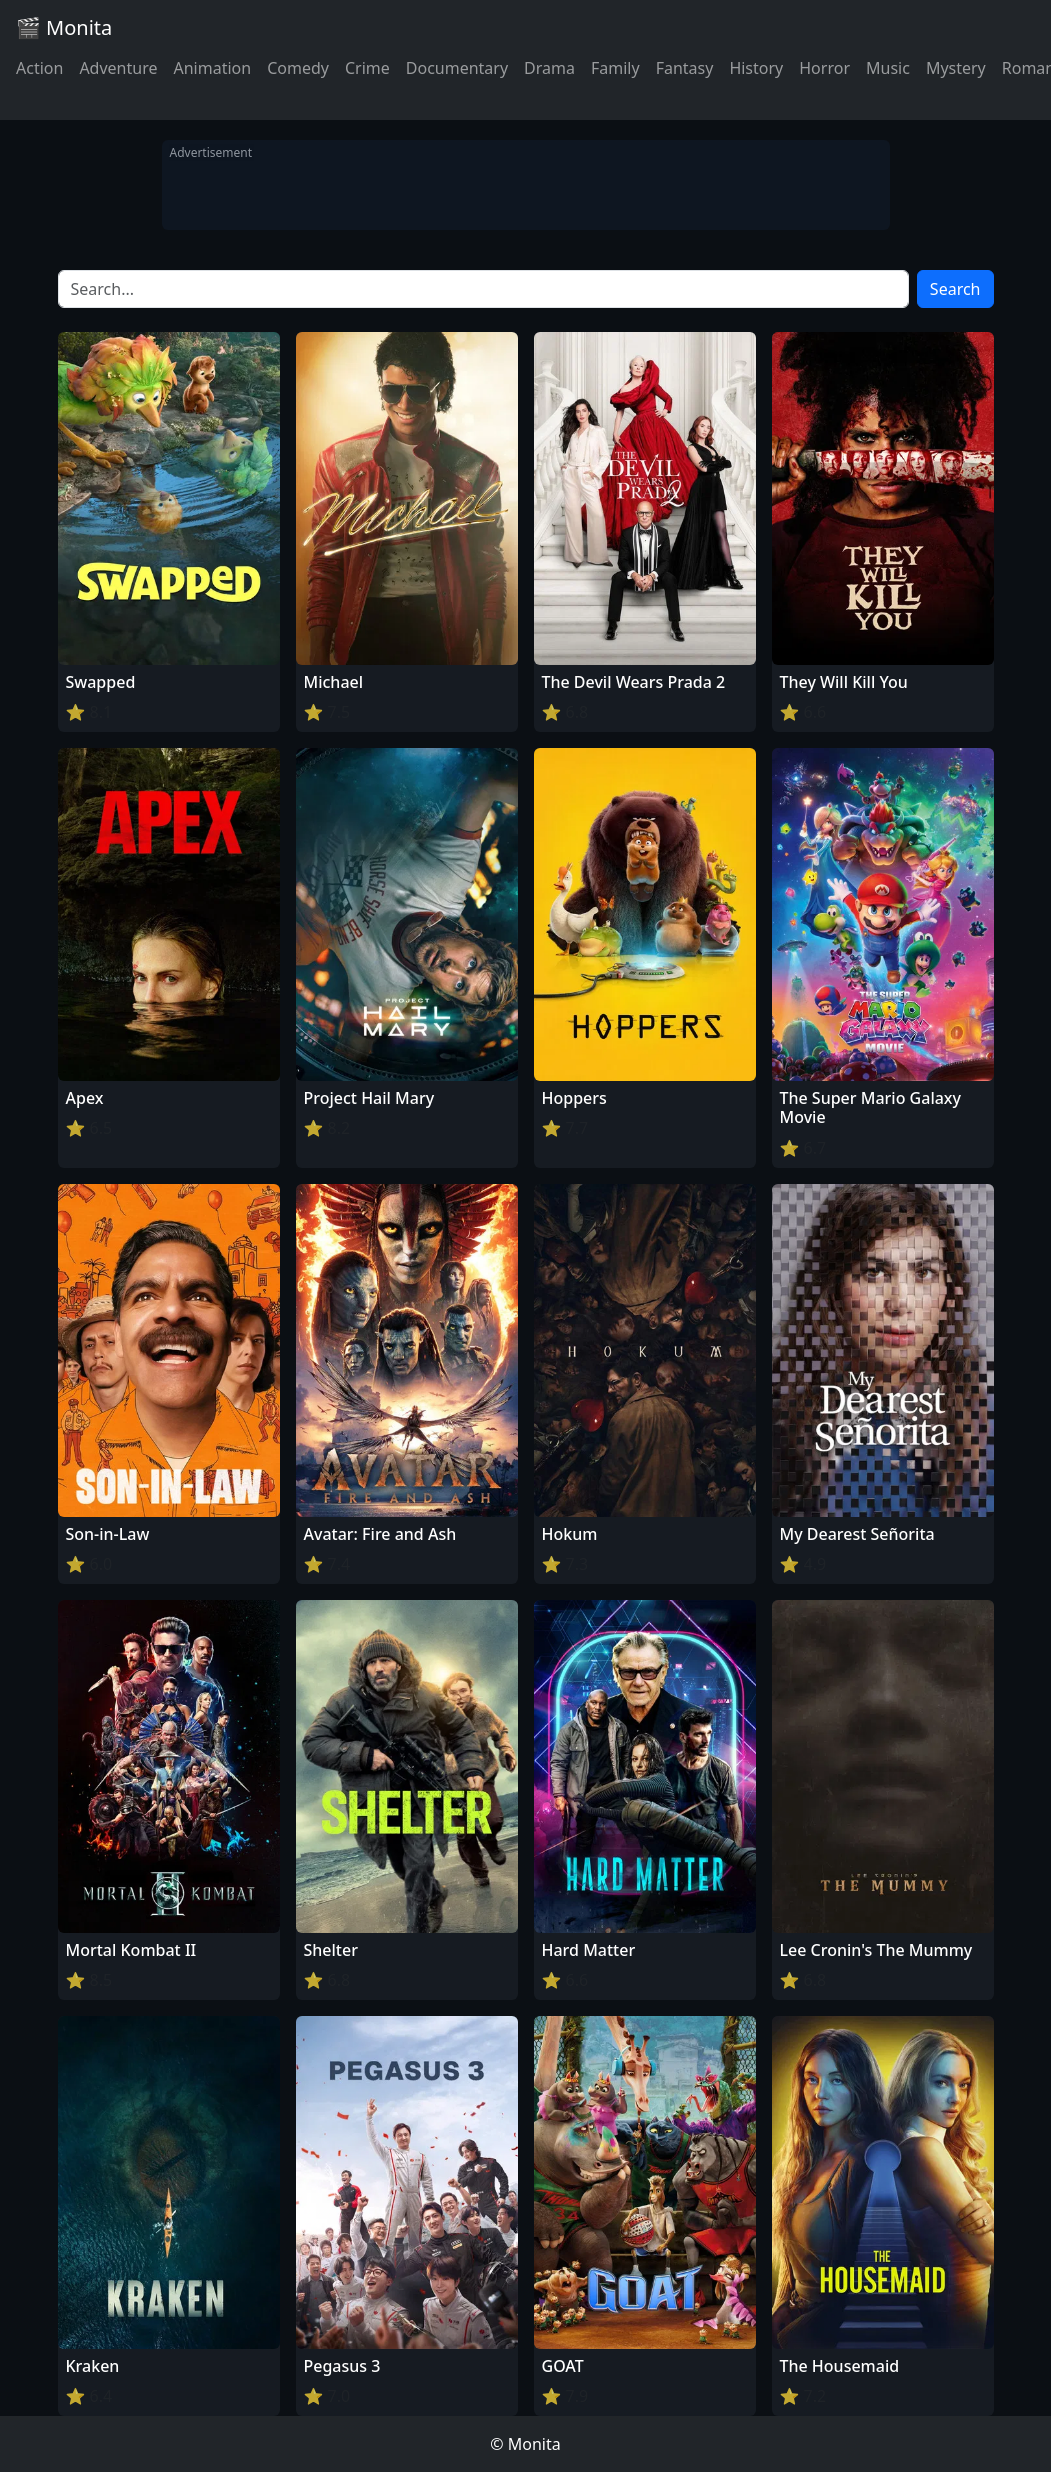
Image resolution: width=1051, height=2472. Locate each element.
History (756, 68)
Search (955, 289)
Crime (367, 68)
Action (39, 68)
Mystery (956, 68)
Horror (824, 68)
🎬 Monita (64, 27)
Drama (549, 68)
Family (615, 68)
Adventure (118, 68)
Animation (212, 68)
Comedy (298, 68)
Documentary (457, 68)
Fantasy (685, 68)
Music (888, 68)
